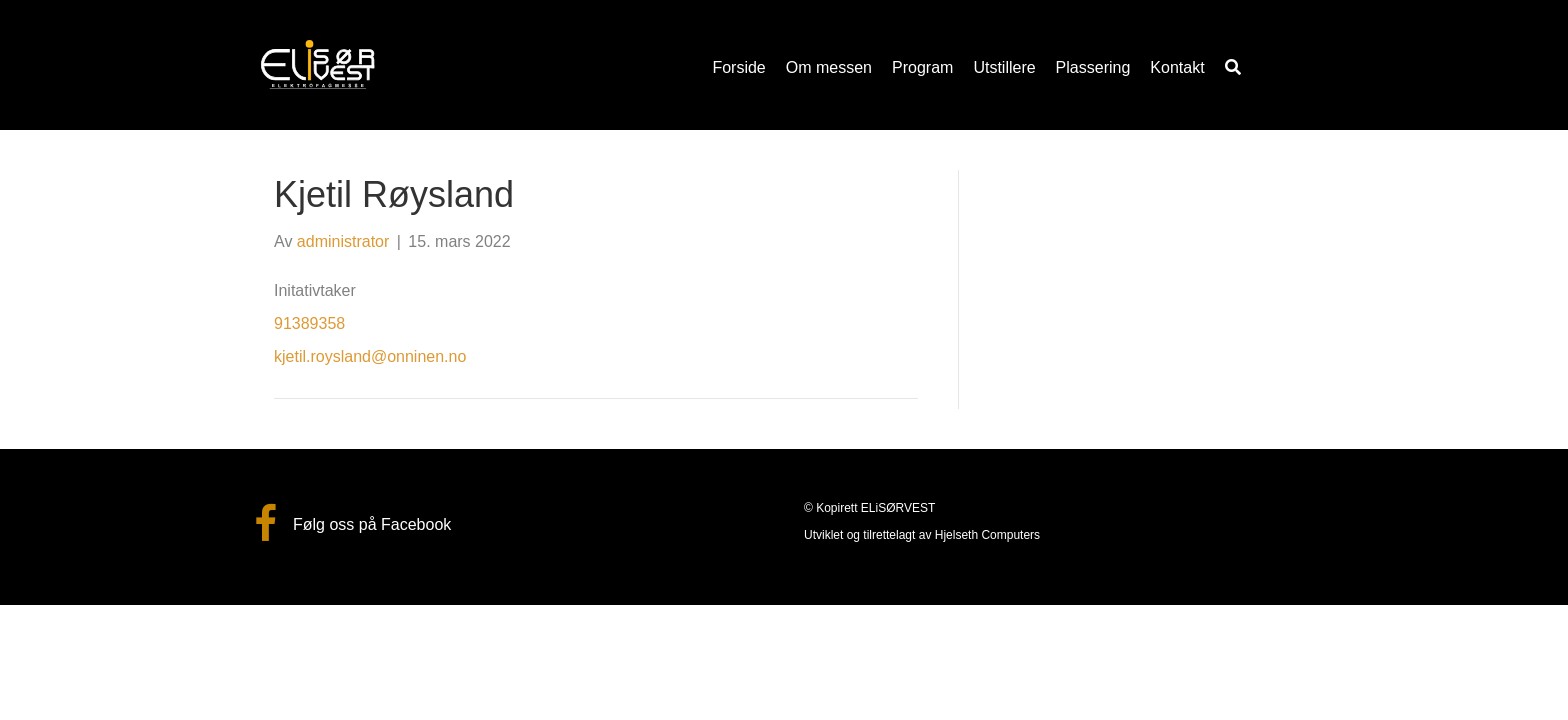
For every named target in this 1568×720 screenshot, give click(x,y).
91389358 (309, 323)
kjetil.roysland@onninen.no (370, 356)
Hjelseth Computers (987, 535)
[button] (1233, 67)
